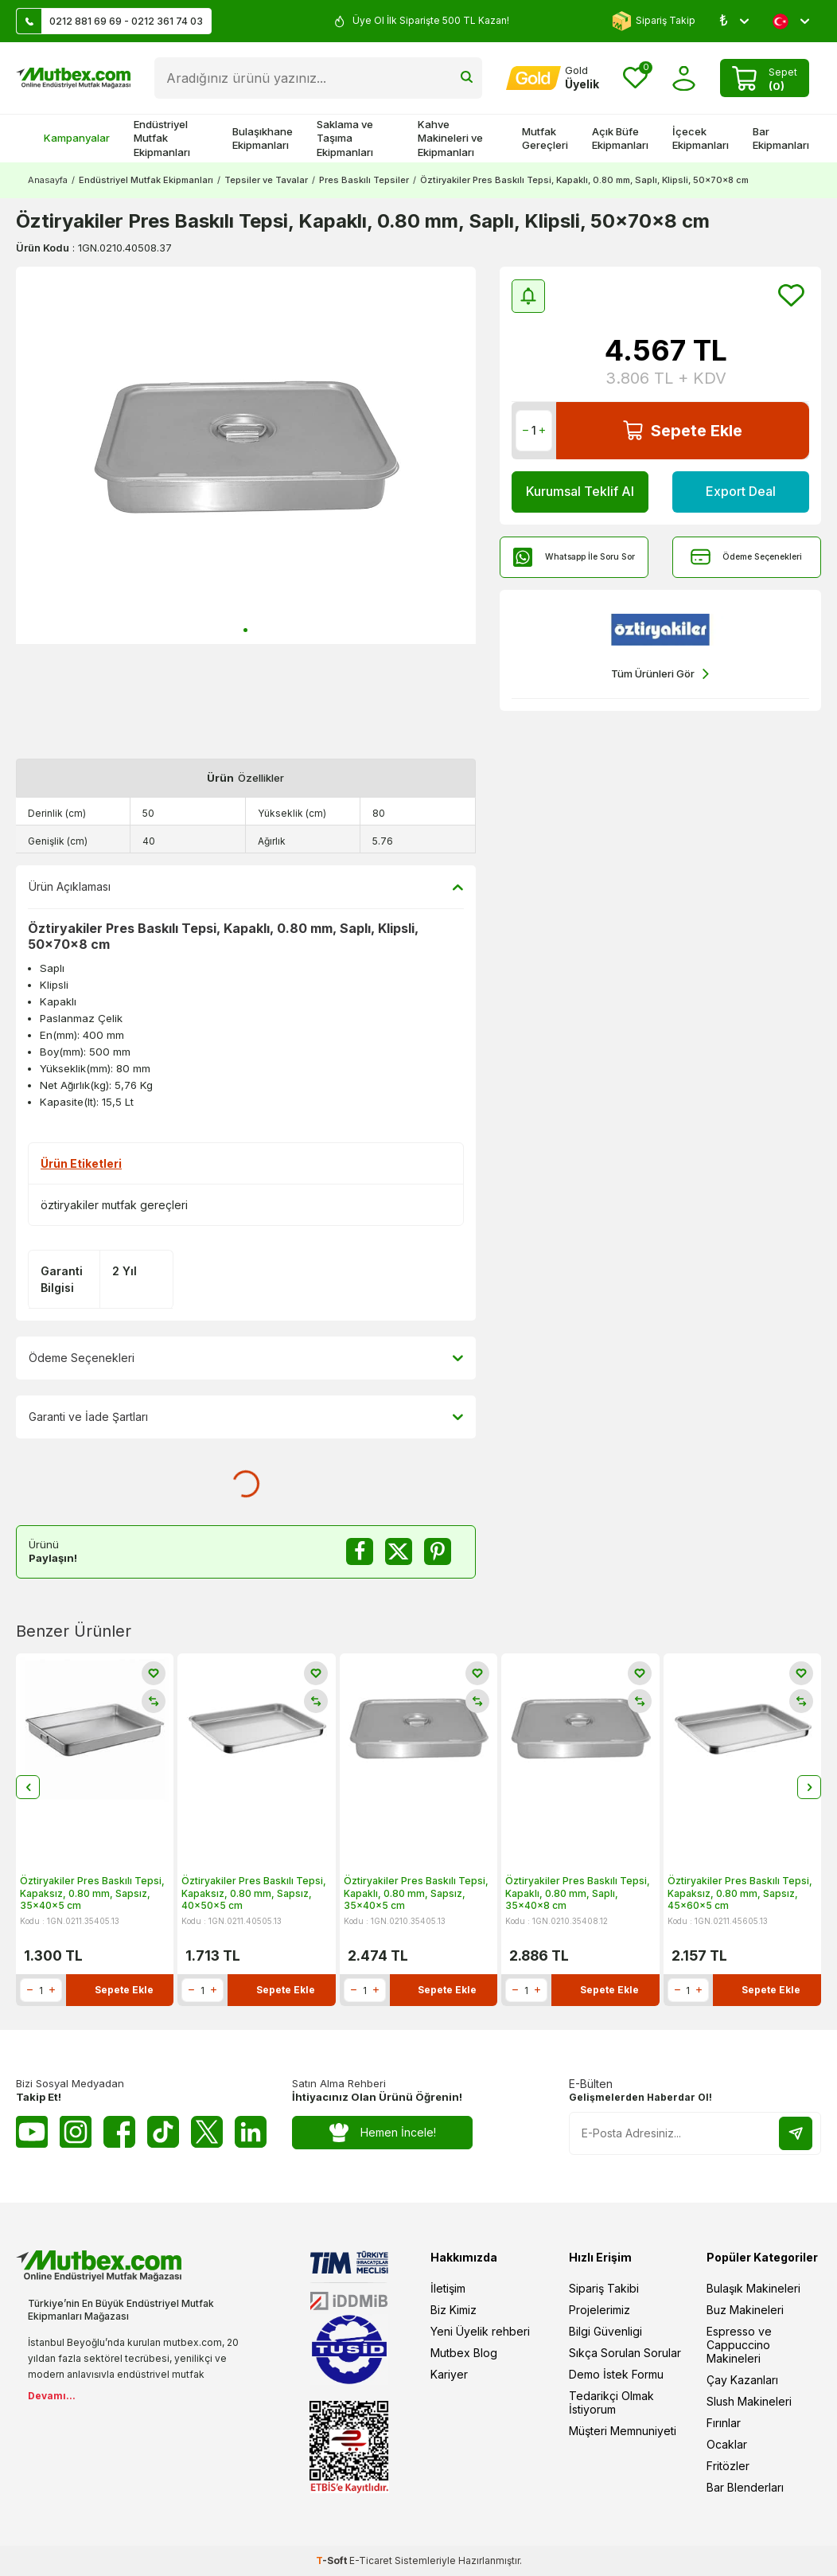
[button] (245, 630)
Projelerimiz (599, 2309)
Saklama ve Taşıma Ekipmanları (345, 138)
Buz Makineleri (745, 2309)
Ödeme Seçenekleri (746, 557)
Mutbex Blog (463, 2352)
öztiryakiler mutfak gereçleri (114, 1205)
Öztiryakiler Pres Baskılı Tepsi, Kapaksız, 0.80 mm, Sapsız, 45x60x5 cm (740, 1893)
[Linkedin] (251, 2132)
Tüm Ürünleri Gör (660, 674)
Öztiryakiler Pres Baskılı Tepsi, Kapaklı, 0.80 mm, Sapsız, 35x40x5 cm (416, 1893)
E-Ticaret (370, 2560)
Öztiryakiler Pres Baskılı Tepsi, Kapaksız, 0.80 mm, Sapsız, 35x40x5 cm (92, 1893)
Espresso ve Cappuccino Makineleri (739, 2344)
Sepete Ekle (682, 430)
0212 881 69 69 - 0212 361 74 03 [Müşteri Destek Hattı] (110, 21)
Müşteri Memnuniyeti (622, 2430)
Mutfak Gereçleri (545, 138)
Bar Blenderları (745, 2487)
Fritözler (728, 2466)
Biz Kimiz (453, 2309)
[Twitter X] (207, 2132)
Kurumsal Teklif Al (580, 491)
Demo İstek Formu (616, 2374)
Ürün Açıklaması (246, 887)
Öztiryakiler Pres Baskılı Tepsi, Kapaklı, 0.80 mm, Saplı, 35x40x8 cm (577, 1893)
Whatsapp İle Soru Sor (574, 557)
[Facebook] (119, 2132)
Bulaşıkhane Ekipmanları (262, 138)
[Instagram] (75, 2132)
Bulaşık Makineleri (753, 2288)
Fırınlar (724, 2423)
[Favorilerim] (635, 78)
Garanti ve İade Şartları (246, 1417)
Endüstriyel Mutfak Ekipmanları (162, 138)
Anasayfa (48, 179)
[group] (246, 455)
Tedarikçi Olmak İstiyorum (611, 2402)
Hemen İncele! (382, 2133)
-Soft (332, 2560)
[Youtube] (32, 2132)
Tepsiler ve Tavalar (266, 179)
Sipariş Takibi (604, 2288)
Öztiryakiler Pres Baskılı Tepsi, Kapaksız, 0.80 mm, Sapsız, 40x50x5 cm (253, 1893)
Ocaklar (727, 2444)
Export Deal (741, 491)
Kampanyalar (69, 137)
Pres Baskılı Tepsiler (364, 179)
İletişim (447, 2288)
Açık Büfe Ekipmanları (620, 138)
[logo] (73, 78)
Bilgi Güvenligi (605, 2331)
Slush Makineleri (749, 2401)
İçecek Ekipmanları (700, 138)
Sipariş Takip (653, 21)
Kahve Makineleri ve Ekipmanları (450, 138)
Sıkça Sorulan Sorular (625, 2352)
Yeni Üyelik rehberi (480, 2331)
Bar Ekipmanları (781, 138)
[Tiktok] (163, 2132)
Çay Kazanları (742, 2380)
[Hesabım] (552, 78)
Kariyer (449, 2374)
